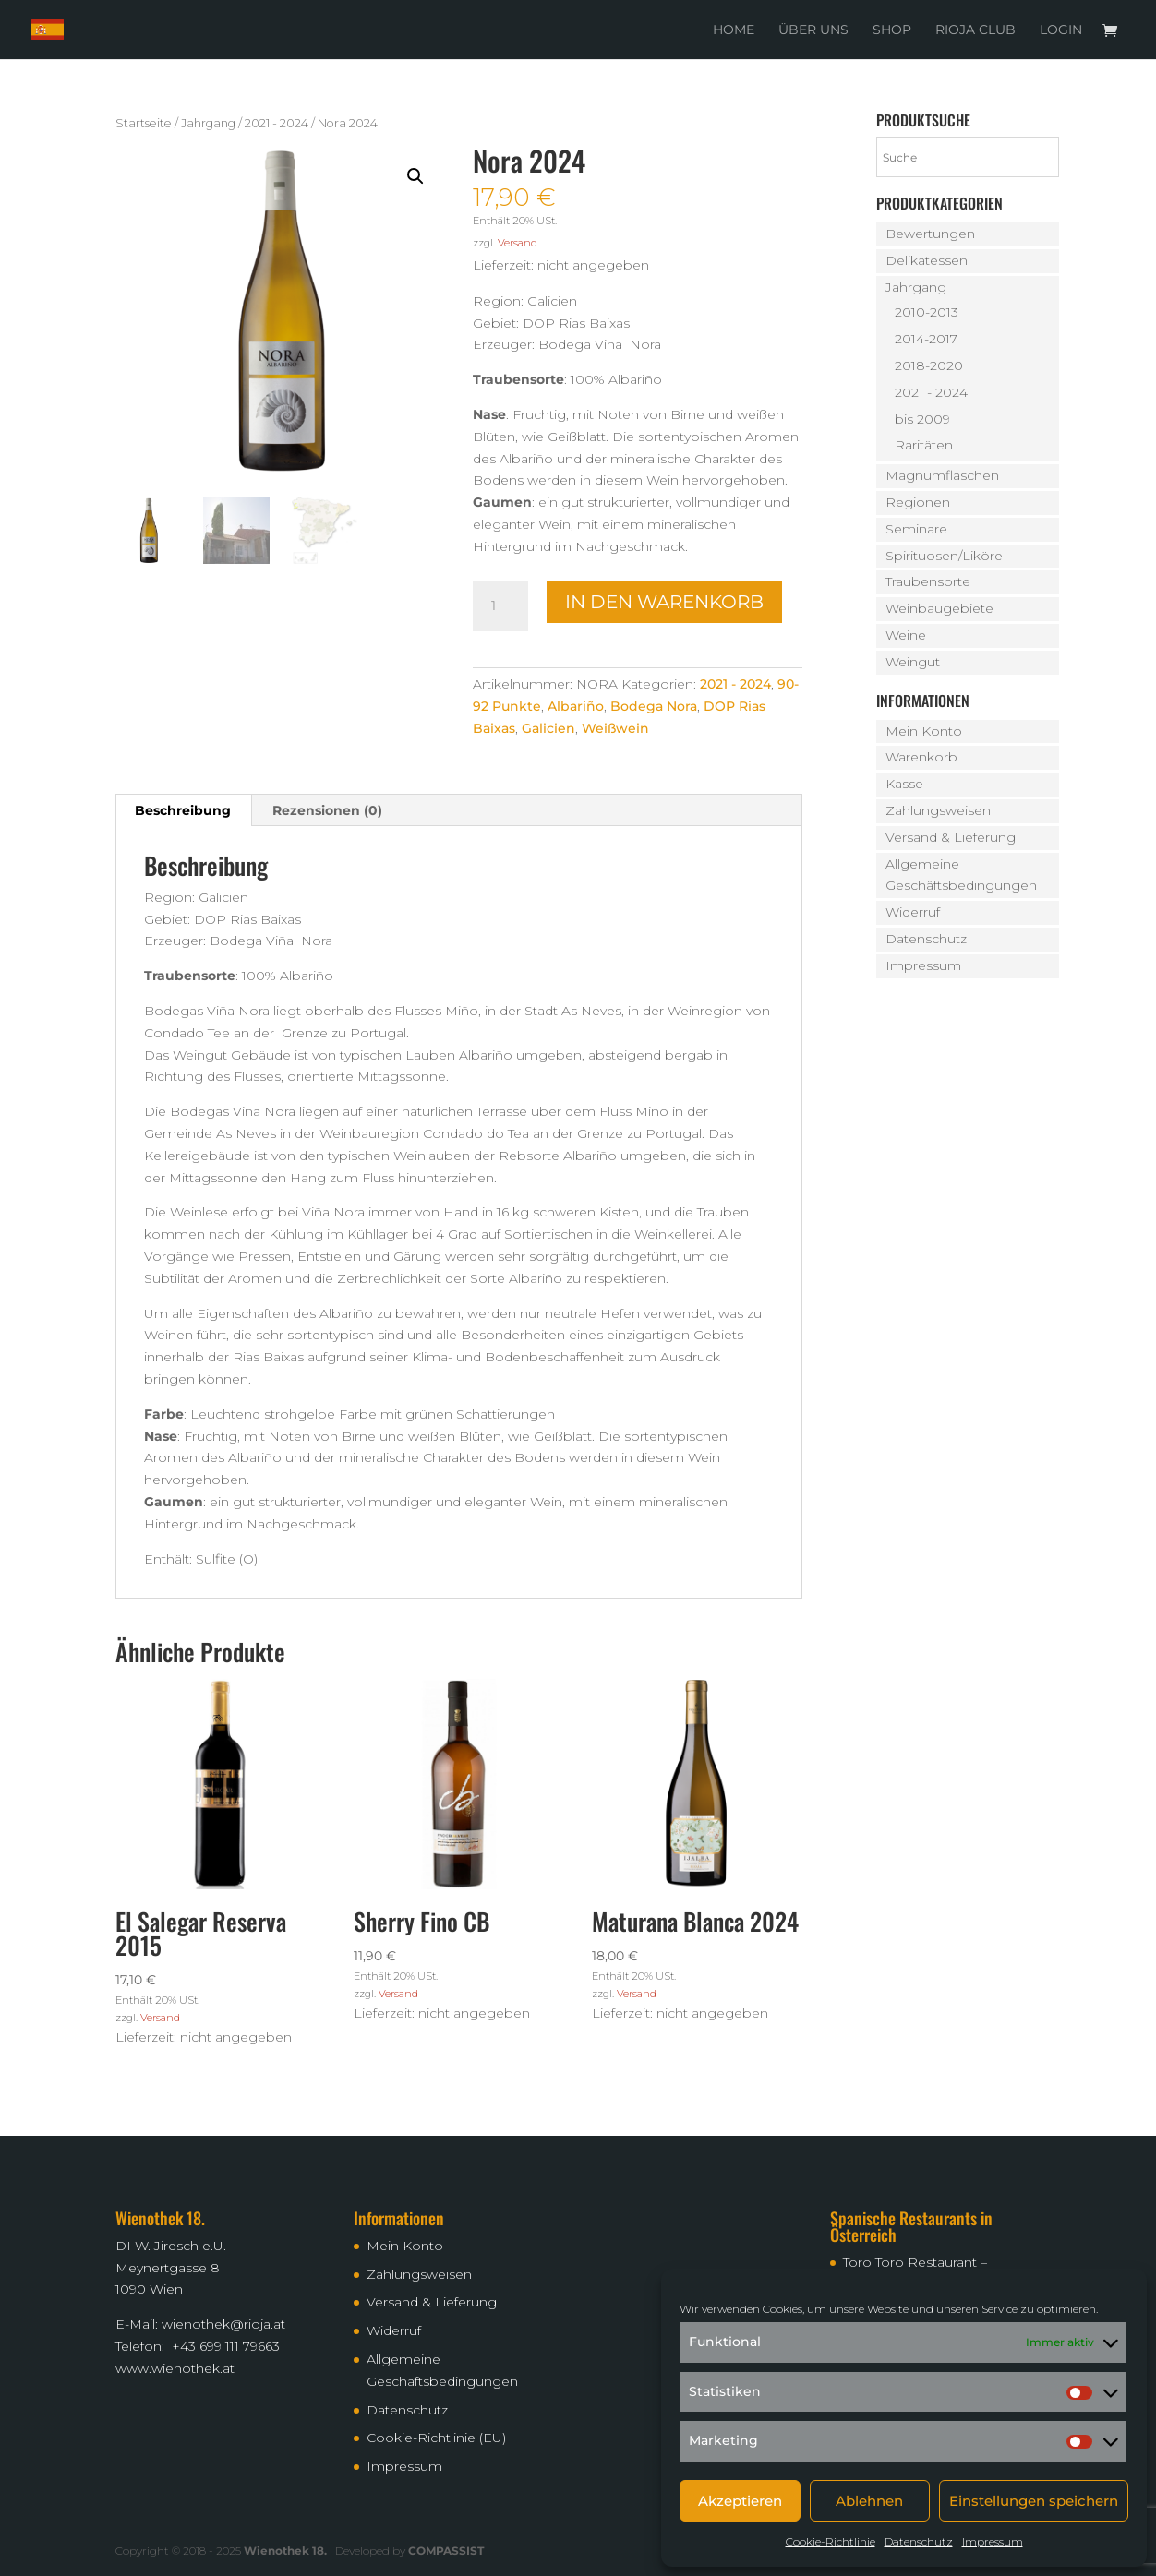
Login (1061, 30)
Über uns (813, 30)
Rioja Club (975, 30)
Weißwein (615, 728)
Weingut (912, 661)
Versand (517, 242)
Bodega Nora (653, 706)
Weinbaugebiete (939, 608)
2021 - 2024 (276, 123)
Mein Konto (923, 731)
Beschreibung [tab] (183, 810)
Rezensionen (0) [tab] (327, 810)
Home (733, 30)
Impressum (992, 2541)
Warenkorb (921, 757)
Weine (905, 635)
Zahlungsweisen (938, 810)
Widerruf (912, 912)
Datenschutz (919, 2541)
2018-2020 (929, 365)
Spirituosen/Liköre (944, 555)
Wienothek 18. (285, 2551)
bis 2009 (922, 419)
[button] (415, 176)
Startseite (143, 123)
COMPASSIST (446, 2551)
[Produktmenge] (500, 606)
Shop (892, 30)
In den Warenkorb (664, 602)
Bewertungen (930, 233)
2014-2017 (926, 338)
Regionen (917, 502)
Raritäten (924, 445)
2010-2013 (926, 312)
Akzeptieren (740, 2501)
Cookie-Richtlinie (830, 2541)
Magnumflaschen (942, 475)
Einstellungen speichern (1033, 2501)
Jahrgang (208, 123)
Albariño (576, 706)
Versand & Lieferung (950, 837)
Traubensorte (927, 581)
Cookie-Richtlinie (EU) (436, 2437)
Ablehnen (869, 2501)
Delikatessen (926, 260)
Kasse (904, 783)
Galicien (548, 728)
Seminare (916, 529)
